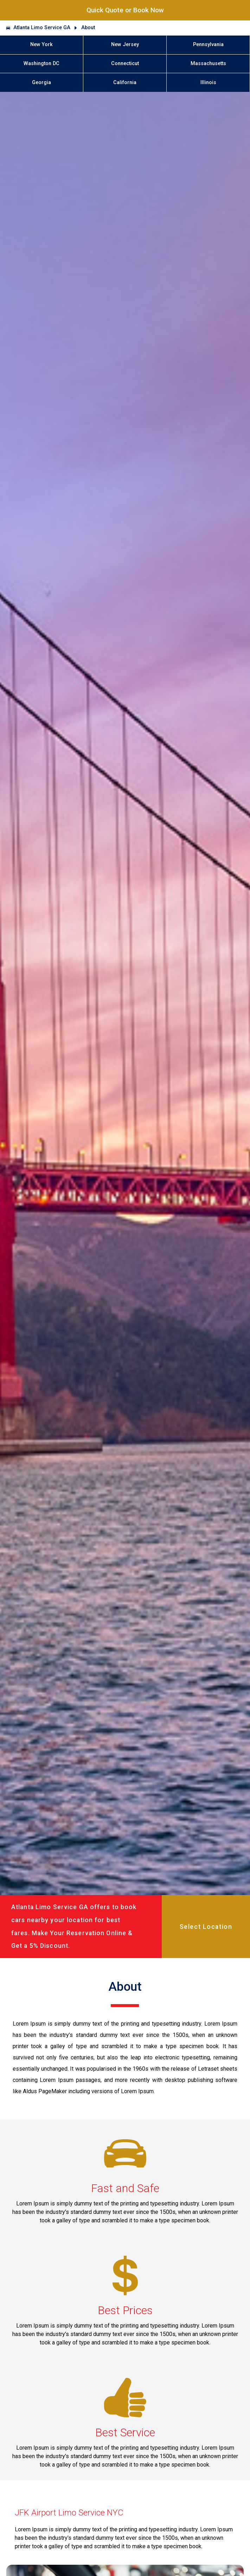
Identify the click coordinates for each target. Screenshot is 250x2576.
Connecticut (125, 64)
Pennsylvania (208, 45)
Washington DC (41, 64)
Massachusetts (208, 64)
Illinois (208, 83)
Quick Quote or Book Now (125, 10)
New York (41, 45)
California (124, 83)
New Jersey (125, 45)
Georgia (41, 83)
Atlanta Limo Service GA (41, 28)
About (88, 28)
